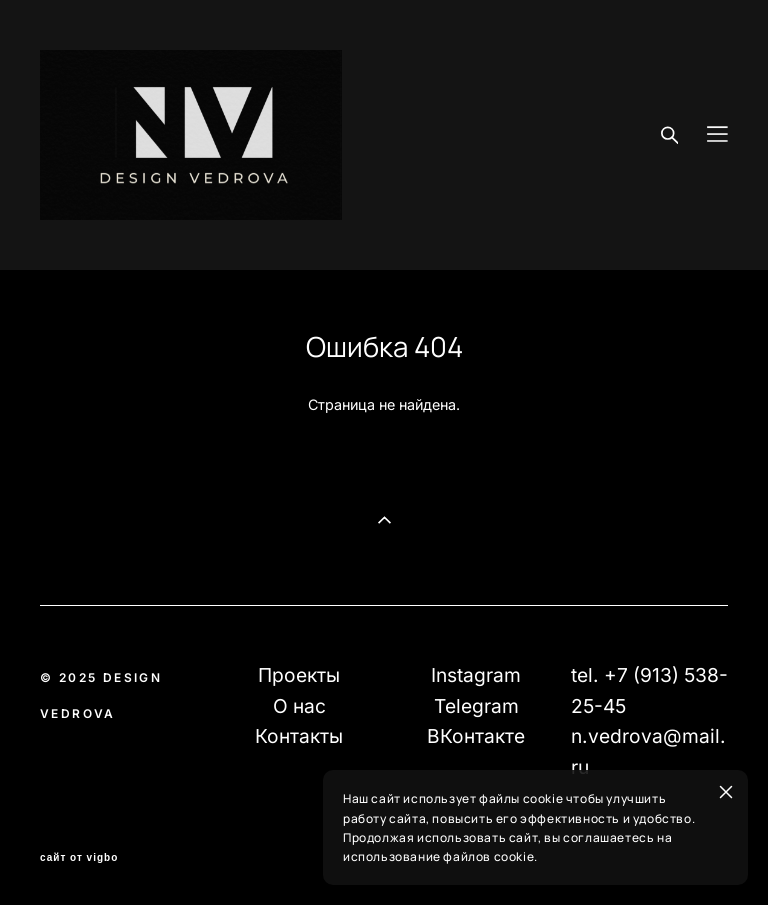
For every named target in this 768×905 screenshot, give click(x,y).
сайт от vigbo (79, 858)
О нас (299, 706)
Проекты (299, 675)
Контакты (299, 736)
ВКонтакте (476, 736)
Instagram (476, 675)
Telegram (476, 706)
